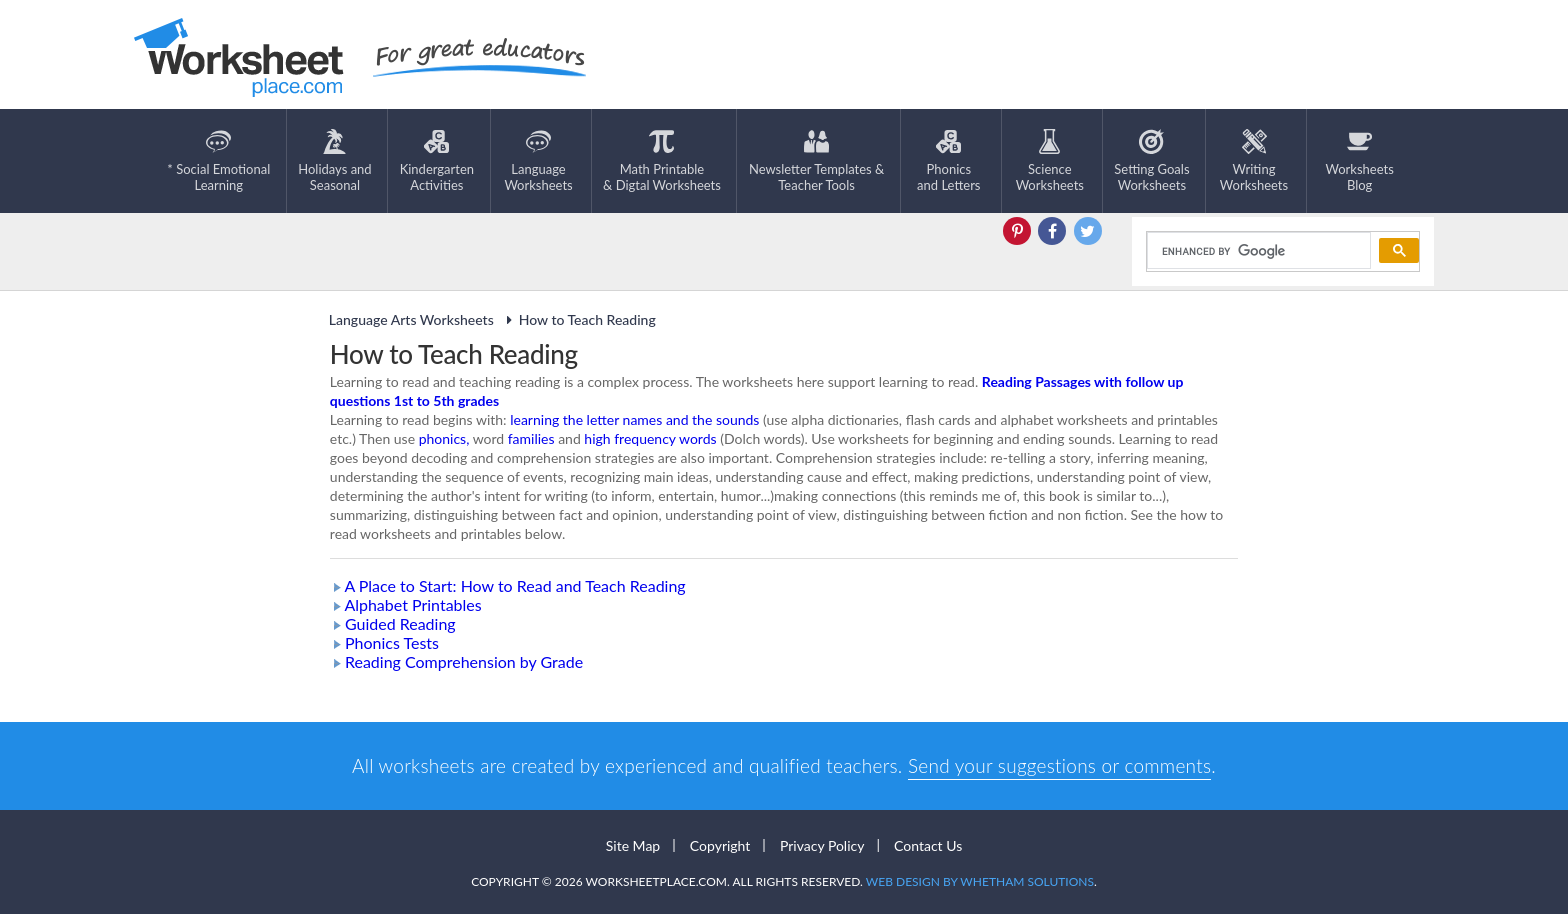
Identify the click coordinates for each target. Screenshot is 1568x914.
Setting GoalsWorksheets (1151, 161)
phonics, (444, 438)
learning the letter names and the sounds (634, 419)
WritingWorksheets (1254, 161)
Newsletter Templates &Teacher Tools (816, 161)
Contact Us (928, 845)
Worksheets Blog (1359, 161)
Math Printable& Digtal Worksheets (662, 161)
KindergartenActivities (437, 161)
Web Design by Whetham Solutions (980, 881)
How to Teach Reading (578, 319)
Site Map (633, 845)
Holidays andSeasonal (334, 161)
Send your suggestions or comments (1059, 765)
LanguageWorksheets (538, 161)
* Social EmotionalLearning (218, 161)
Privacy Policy (822, 845)
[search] (1257, 251)
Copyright (720, 845)
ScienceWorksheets (1050, 161)
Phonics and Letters (948, 161)
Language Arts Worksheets (411, 319)
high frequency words (650, 438)
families (531, 438)
